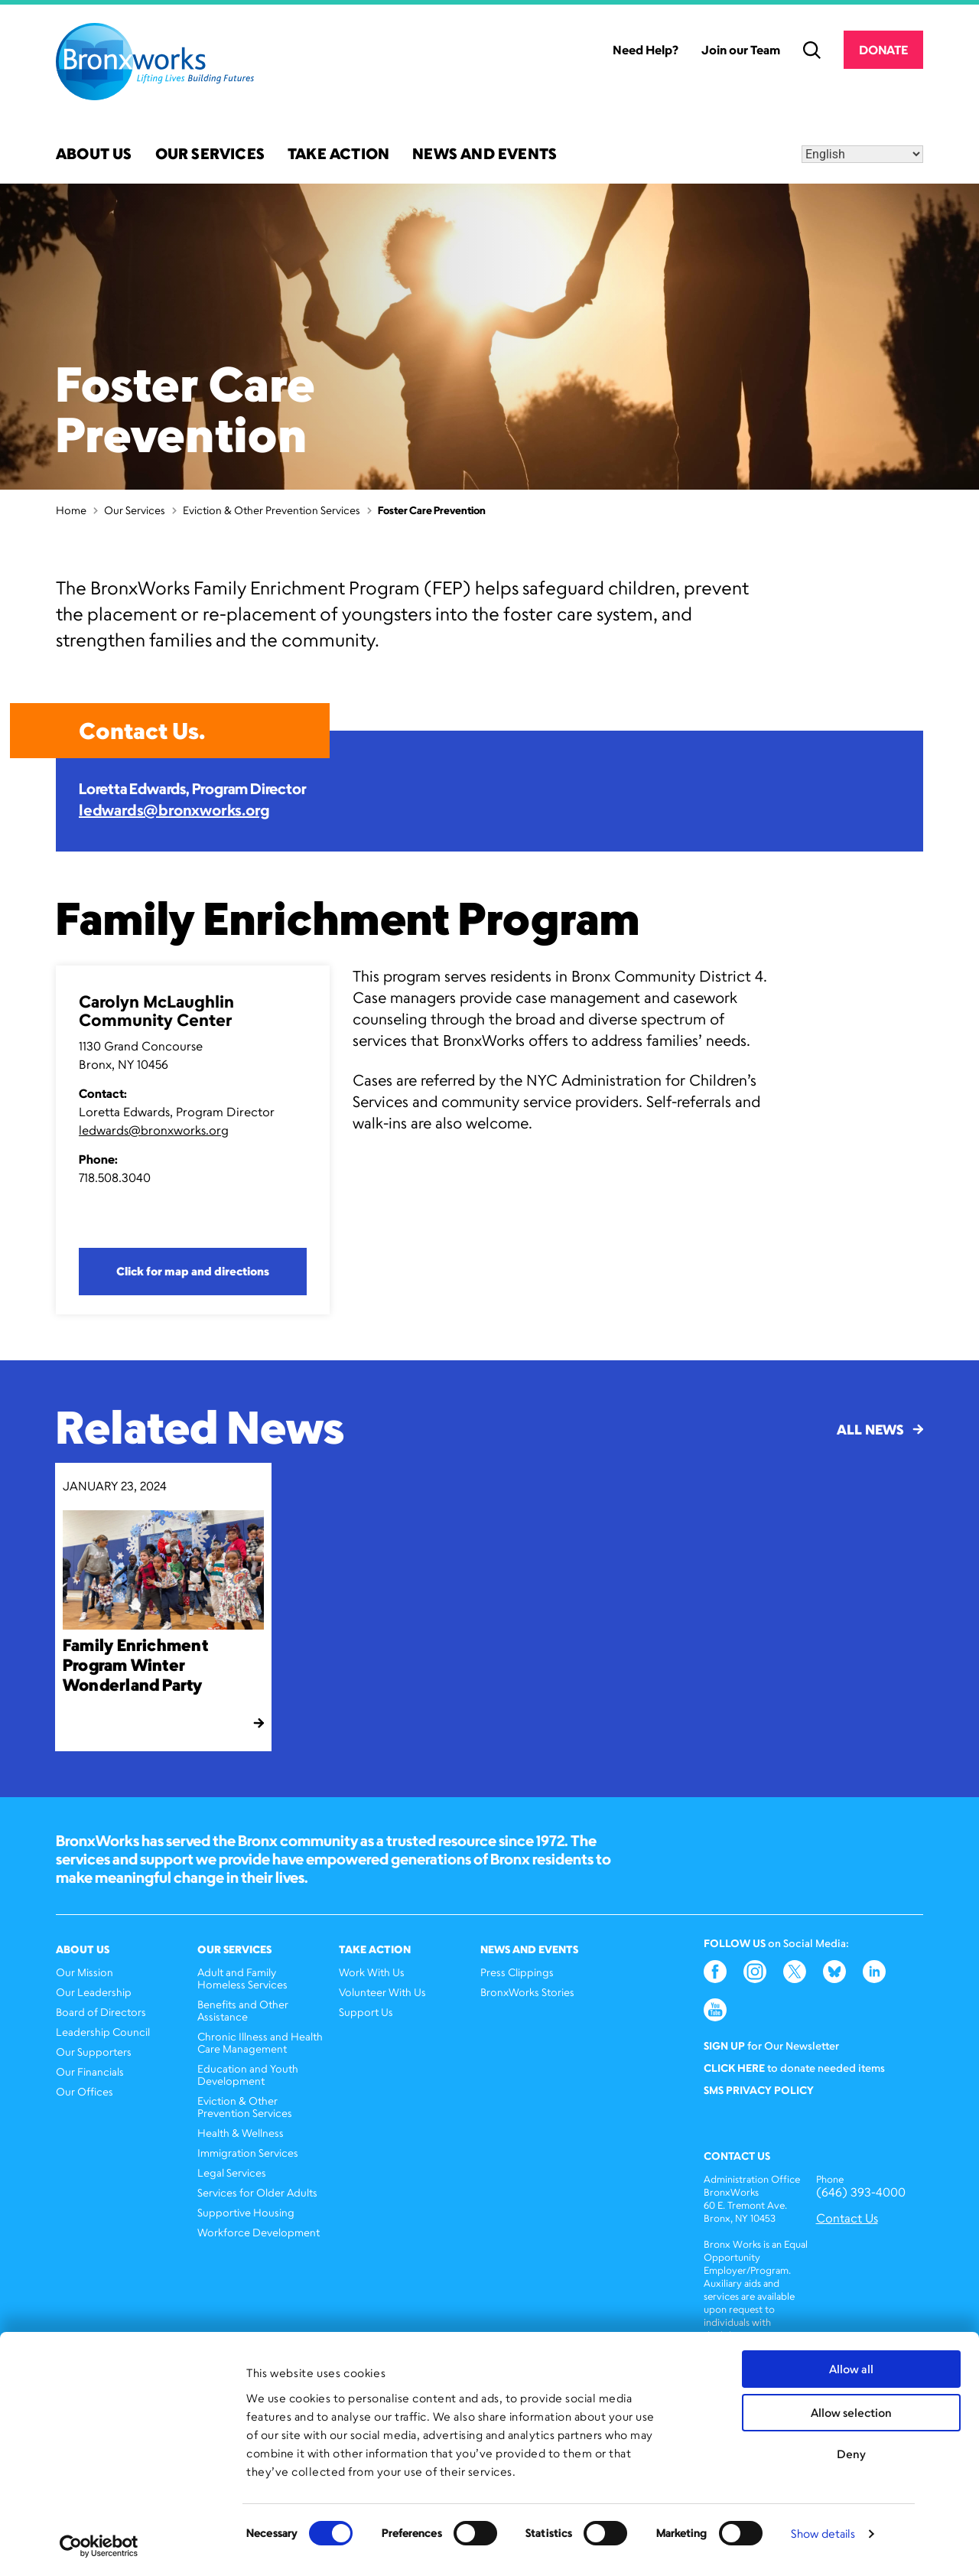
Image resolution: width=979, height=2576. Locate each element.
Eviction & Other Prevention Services (271, 509)
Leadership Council (103, 2031)
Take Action (338, 155)
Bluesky (834, 1971)
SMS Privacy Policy (759, 2089)
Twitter (794, 1971)
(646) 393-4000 (861, 2192)
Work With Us (372, 1971)
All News (880, 1429)
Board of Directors (101, 2011)
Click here (734, 2067)
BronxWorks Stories (527, 1991)
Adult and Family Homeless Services (242, 1978)
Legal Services (231, 2172)
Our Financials (90, 2071)
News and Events (484, 155)
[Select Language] (862, 154)
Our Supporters (94, 2051)
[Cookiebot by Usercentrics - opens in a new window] (99, 2546)
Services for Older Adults (257, 2192)
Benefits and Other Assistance (242, 2010)
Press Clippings (517, 1971)
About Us (94, 155)
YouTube (715, 2009)
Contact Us (847, 2218)
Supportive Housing (245, 2212)
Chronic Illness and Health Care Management (260, 2042)
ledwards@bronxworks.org (174, 809)
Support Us (366, 2011)
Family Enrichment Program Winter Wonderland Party (135, 1664)
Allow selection (851, 2412)
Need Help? (645, 49)
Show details (823, 2533)
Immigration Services (247, 2152)
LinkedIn (874, 1971)
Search (812, 50)
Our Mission (84, 1971)
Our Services (210, 155)
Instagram (754, 1971)
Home (71, 509)
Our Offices (84, 2091)
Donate (883, 49)
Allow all (851, 2369)
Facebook (715, 1971)
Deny (851, 2454)
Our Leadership (94, 1991)
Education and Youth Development (247, 2074)
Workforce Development (258, 2232)
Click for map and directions (192, 1271)
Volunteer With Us (382, 1991)
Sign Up (724, 2045)
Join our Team (740, 49)
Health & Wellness (240, 2132)
